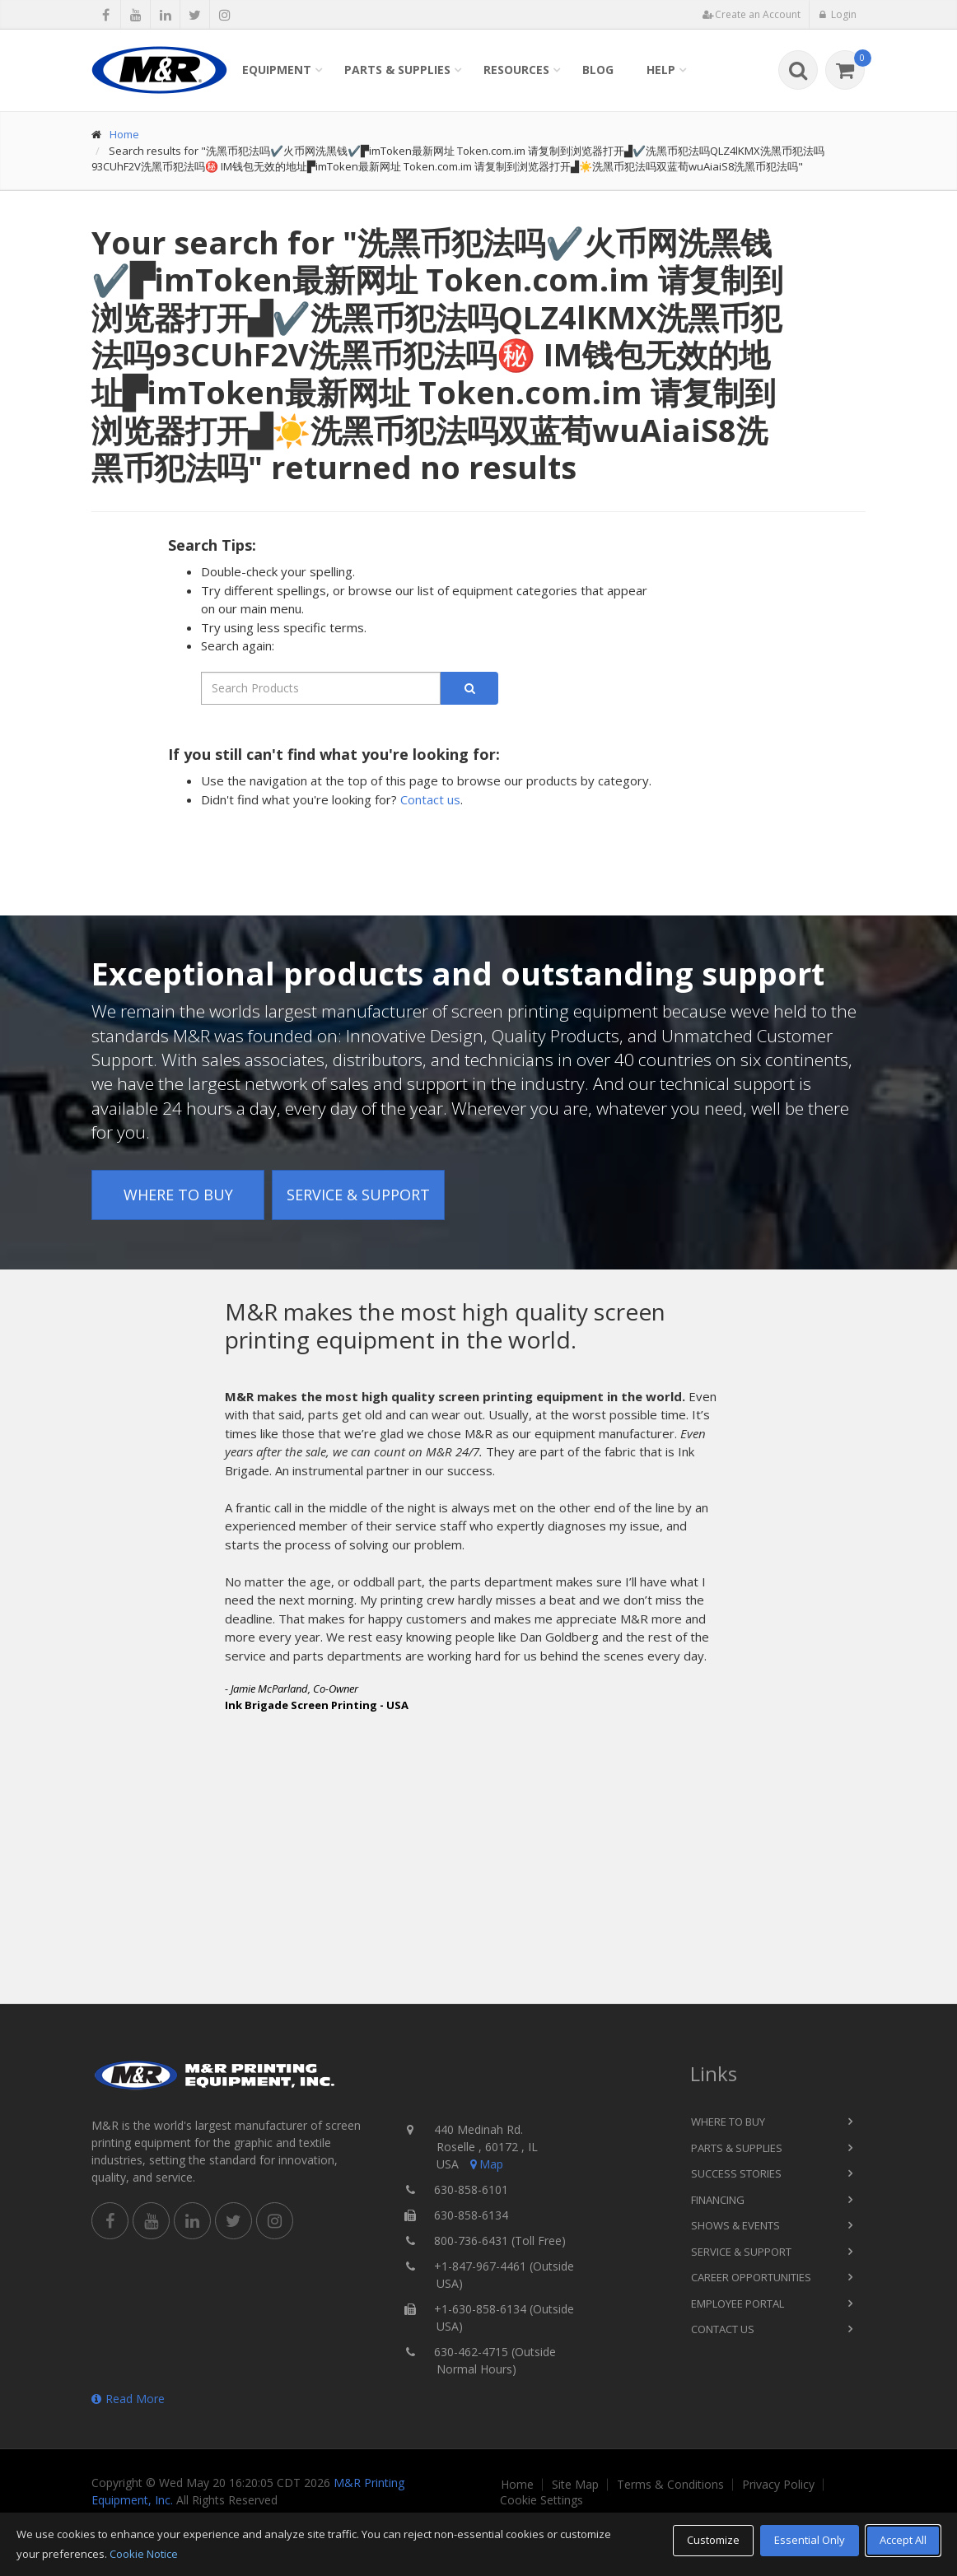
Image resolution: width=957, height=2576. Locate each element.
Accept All (903, 2539)
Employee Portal (737, 2303)
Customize (713, 2539)
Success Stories (736, 2173)
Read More (128, 2398)
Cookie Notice (144, 2553)
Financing (718, 2199)
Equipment (276, 69)
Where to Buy (178, 1194)
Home (124, 134)
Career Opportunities (751, 2277)
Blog (598, 69)
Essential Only (809, 2539)
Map (485, 2164)
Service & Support (358, 1194)
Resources (516, 69)
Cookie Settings (541, 2500)
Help (661, 69)
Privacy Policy (778, 2484)
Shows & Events (735, 2225)
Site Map (575, 2484)
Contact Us (722, 2329)
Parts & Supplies (397, 69)
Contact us (430, 799)
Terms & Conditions (670, 2484)
